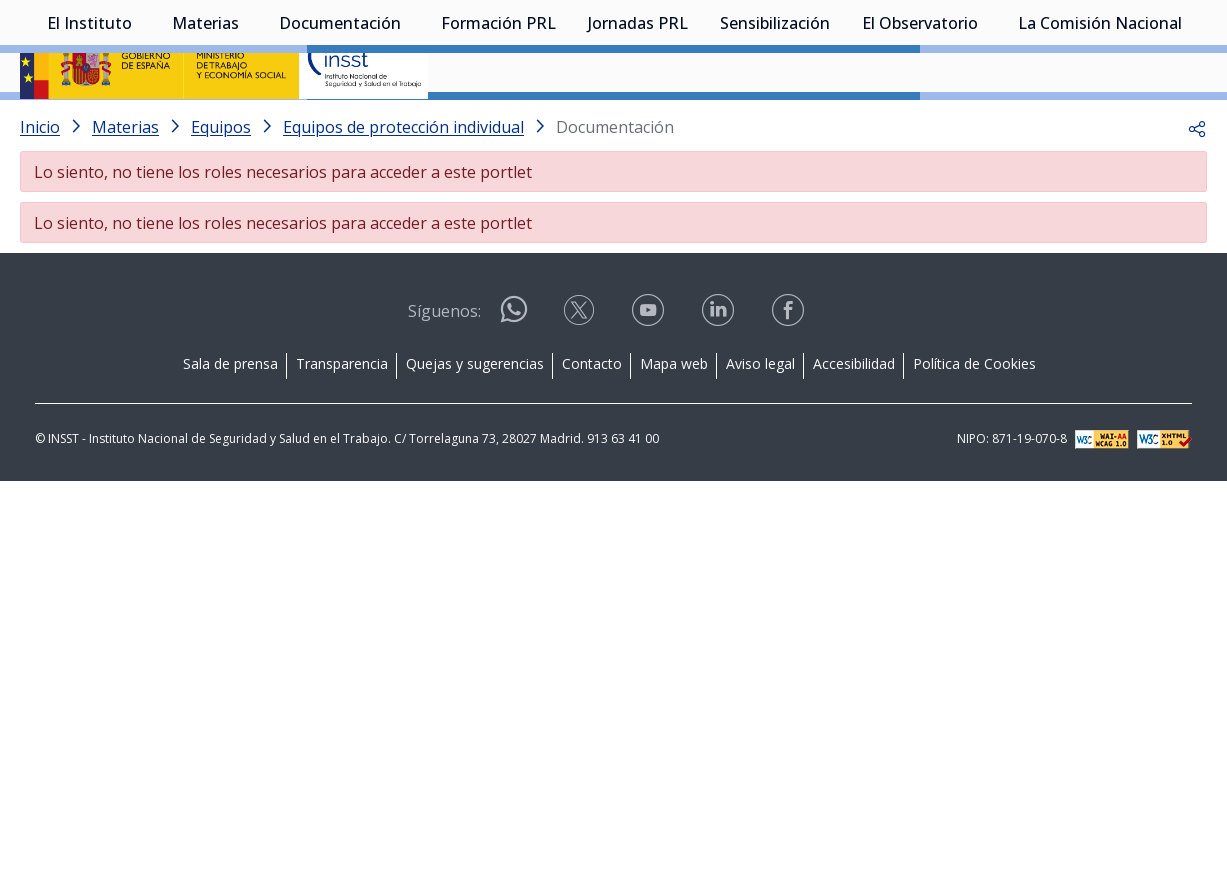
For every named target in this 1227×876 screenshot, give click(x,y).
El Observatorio (920, 125)
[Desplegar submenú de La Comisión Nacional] (1192, 123)
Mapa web (674, 416)
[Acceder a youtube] (650, 369)
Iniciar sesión (1131, 45)
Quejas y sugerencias (475, 416)
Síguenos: (444, 364)
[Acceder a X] (581, 369)
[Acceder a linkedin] (720, 369)
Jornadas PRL (638, 125)
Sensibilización (775, 125)
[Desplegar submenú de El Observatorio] (988, 123)
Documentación (340, 125)
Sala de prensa (230, 416)
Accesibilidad (854, 416)
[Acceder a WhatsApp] (514, 370)
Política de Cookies (974, 416)
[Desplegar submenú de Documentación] (411, 123)
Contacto (592, 416)
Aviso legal (760, 416)
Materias (205, 125)
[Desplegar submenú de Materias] (249, 123)
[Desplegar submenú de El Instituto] (142, 123)
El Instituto (89, 125)
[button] (1197, 180)
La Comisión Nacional (1100, 125)
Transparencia (342, 416)
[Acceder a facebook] (790, 369)
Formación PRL (498, 125)
